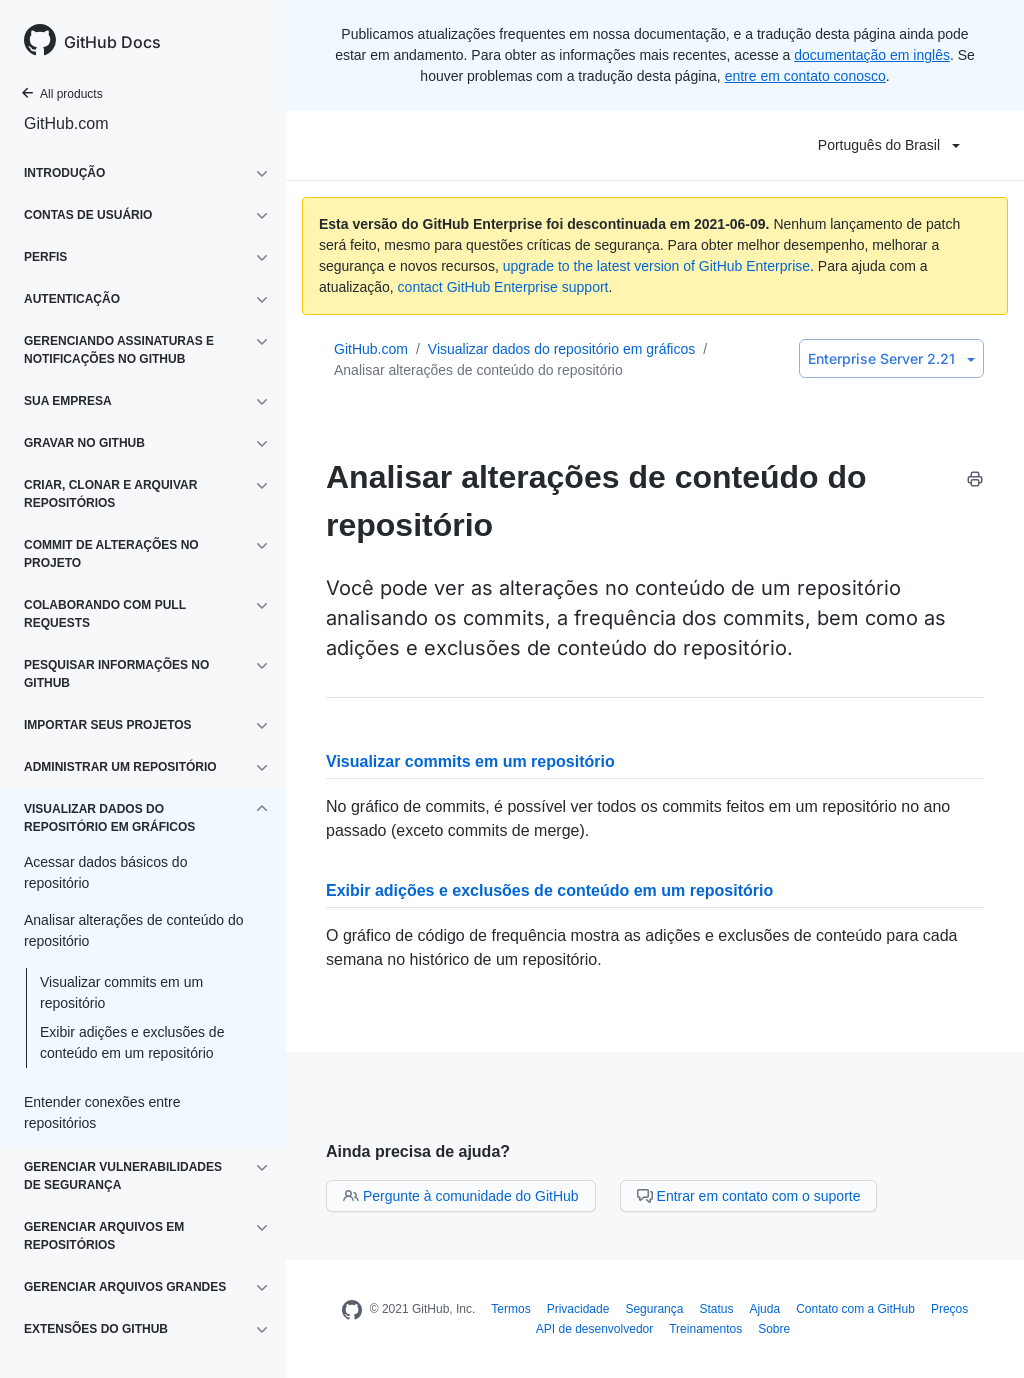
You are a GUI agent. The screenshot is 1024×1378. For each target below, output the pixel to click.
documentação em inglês (872, 55)
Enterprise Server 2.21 (891, 358)
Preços (949, 1309)
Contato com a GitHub (855, 1309)
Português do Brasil (889, 145)
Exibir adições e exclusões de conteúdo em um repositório (132, 1042)
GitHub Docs (112, 42)
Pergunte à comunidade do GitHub (461, 1196)
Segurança (654, 1309)
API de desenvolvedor (594, 1329)
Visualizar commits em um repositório (121, 992)
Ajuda (764, 1309)
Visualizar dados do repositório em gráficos (561, 349)
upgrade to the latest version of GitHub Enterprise (656, 266)
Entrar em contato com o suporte (749, 1196)
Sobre (774, 1329)
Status (716, 1309)
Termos (510, 1309)
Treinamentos (705, 1329)
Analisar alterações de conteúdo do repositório (478, 370)
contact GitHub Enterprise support (503, 287)
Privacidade (578, 1309)
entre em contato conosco (805, 76)
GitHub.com (66, 123)
